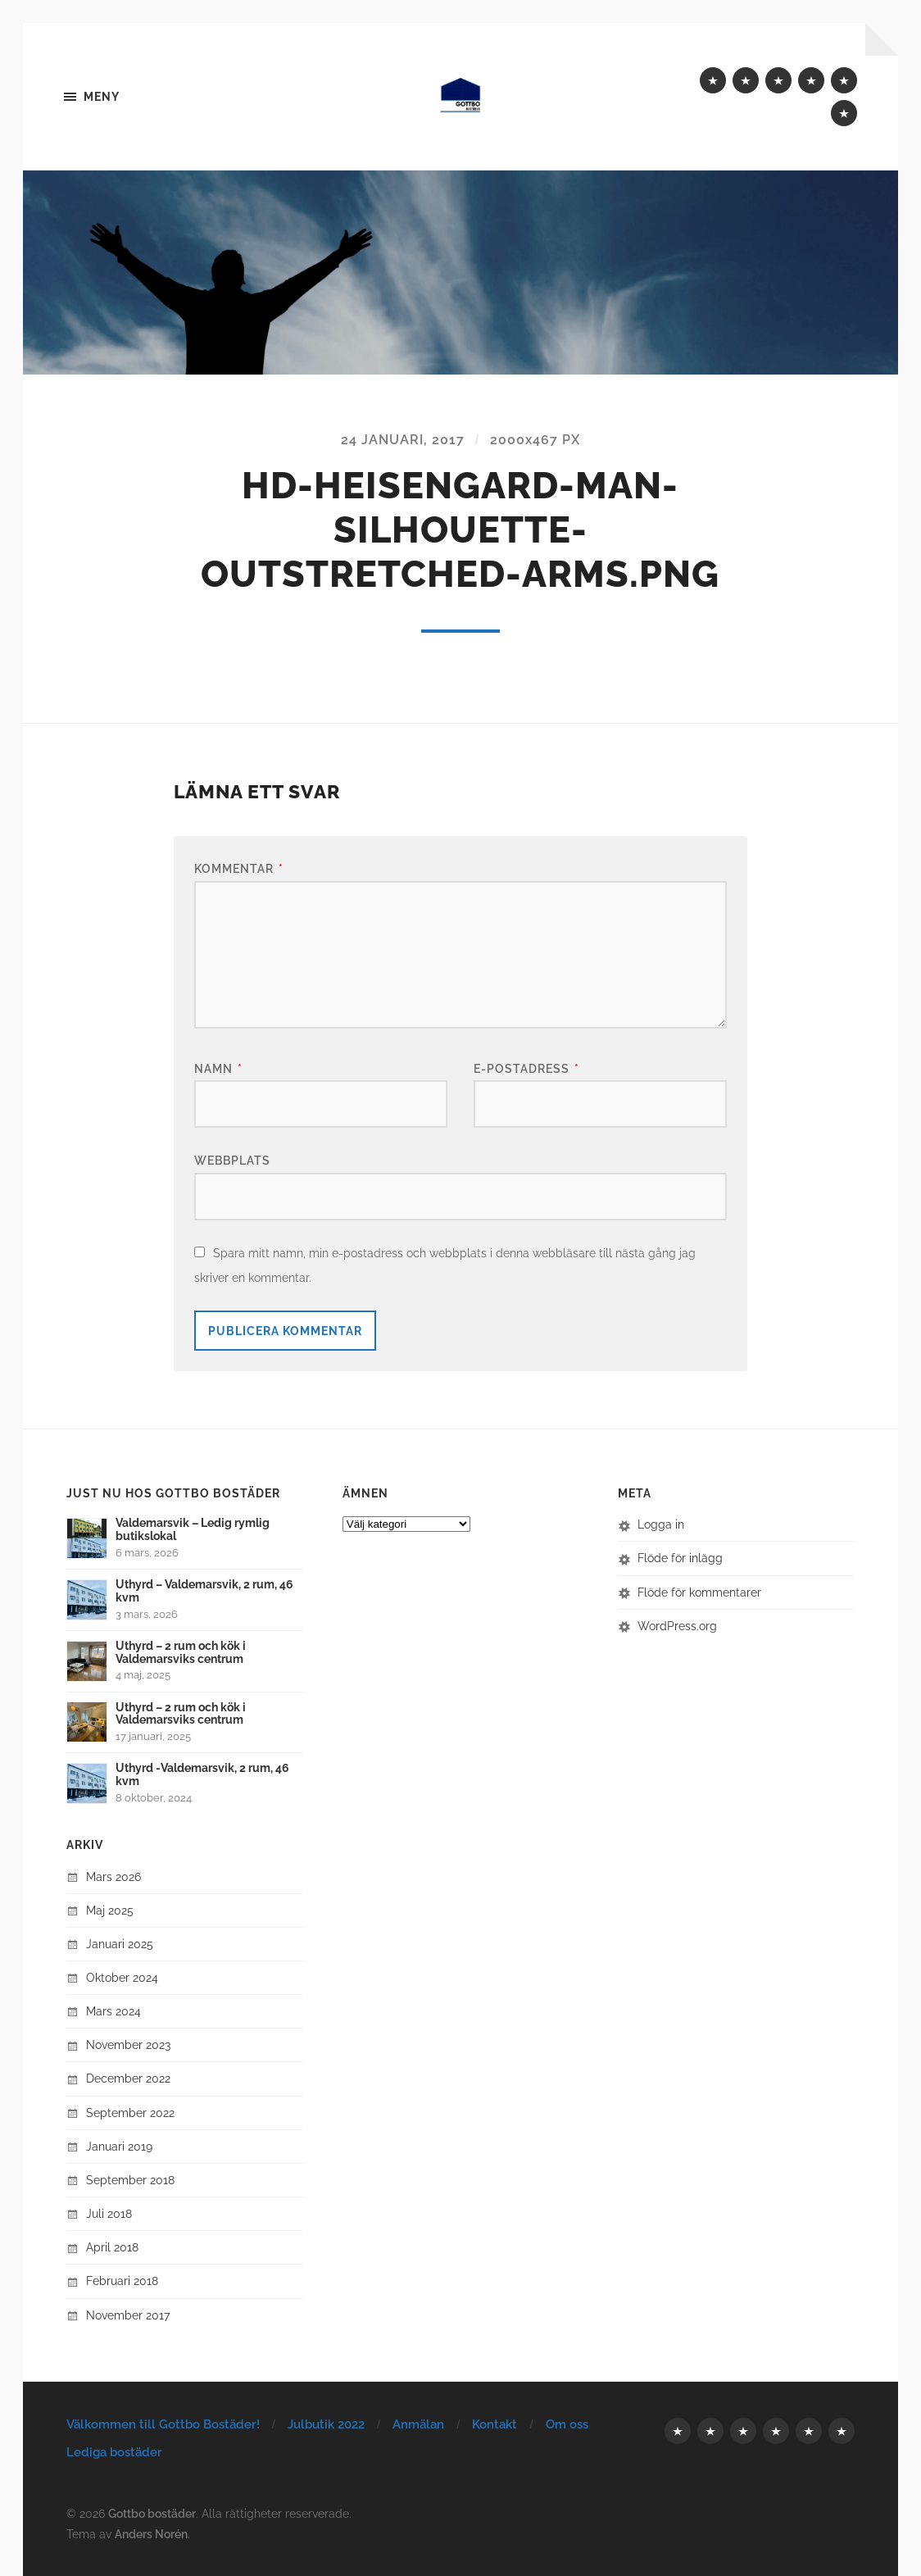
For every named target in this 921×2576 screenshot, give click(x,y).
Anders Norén (151, 2534)
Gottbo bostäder (152, 2513)
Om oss (567, 2424)
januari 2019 (119, 2146)
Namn (218, 1068)
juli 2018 (109, 2214)
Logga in (660, 1525)
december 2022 (128, 2079)
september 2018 (130, 2181)
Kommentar (239, 869)
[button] (460, 273)
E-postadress (526, 1068)
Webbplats (232, 1161)
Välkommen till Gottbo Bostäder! (163, 2424)
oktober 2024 (122, 1978)
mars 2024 (113, 2012)
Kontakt (494, 2424)
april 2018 (112, 2248)
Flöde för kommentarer (699, 1592)
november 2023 (128, 2045)
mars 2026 (113, 1876)
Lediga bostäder (114, 2453)
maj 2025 (110, 1910)
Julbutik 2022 (326, 2424)
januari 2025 (119, 1944)
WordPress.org (677, 1626)
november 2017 (128, 2315)
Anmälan (418, 2424)
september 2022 (130, 2112)
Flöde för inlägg (680, 1558)
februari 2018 (122, 2281)
